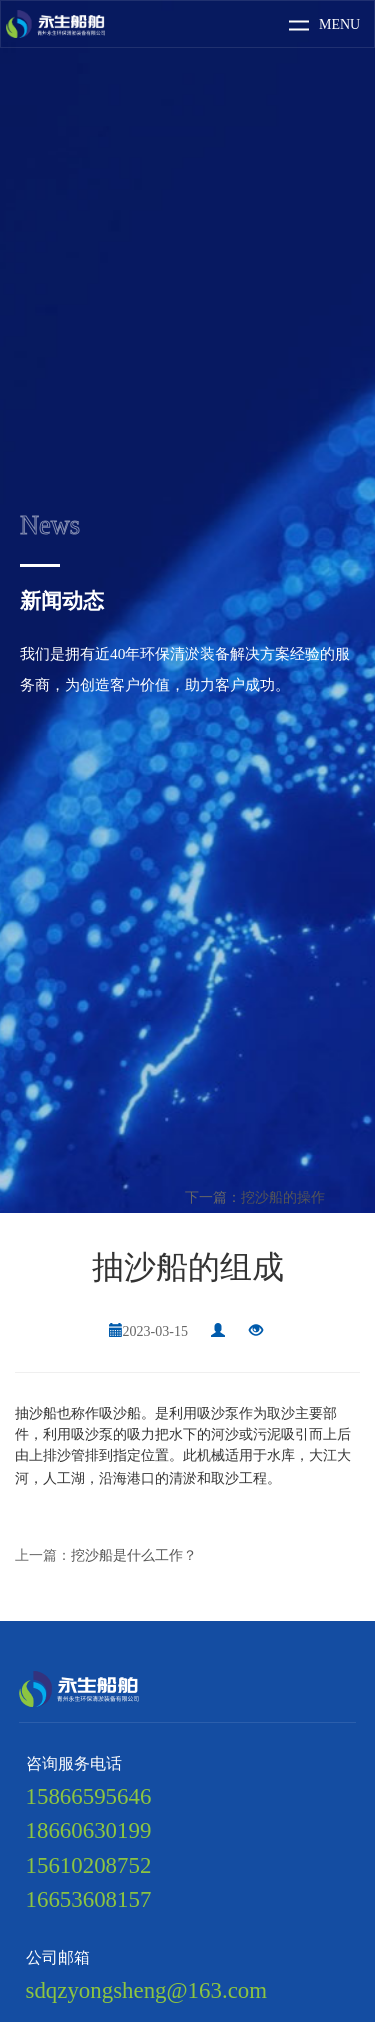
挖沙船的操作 (283, 1197)
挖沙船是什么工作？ (134, 1555)
